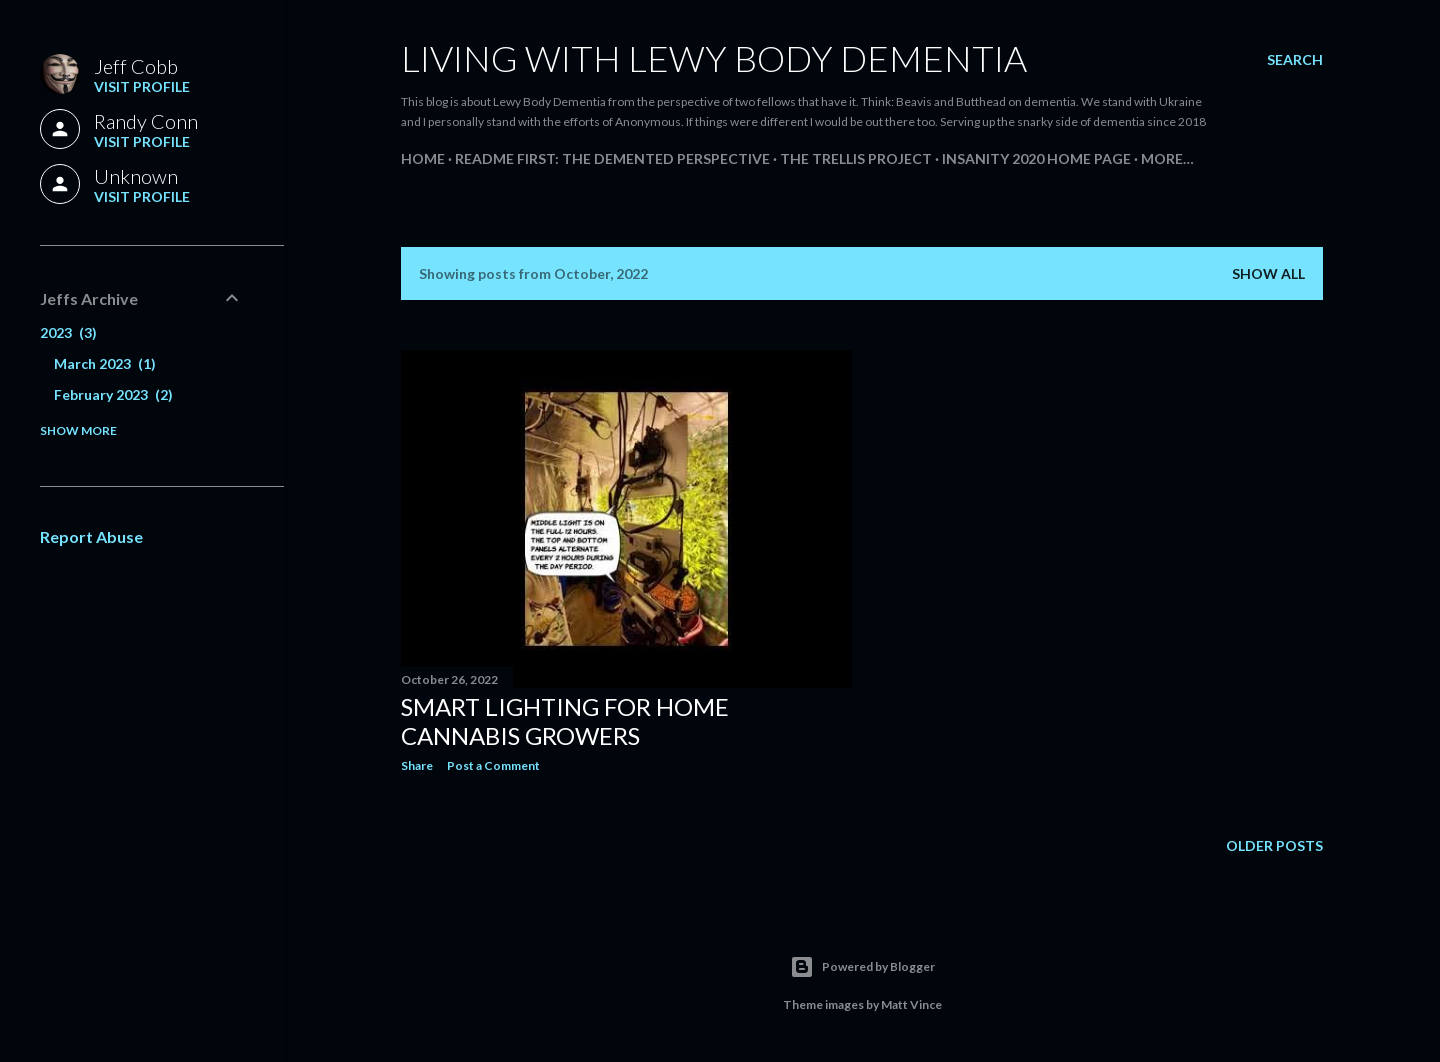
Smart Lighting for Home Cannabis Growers (565, 721)
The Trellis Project (856, 158)
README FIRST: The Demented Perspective (612, 158)
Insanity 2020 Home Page (1036, 158)
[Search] (1295, 60)
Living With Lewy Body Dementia (714, 58)
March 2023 (105, 363)
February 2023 (113, 394)
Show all (1268, 273)
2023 (68, 332)
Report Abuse (91, 536)
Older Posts (1274, 845)
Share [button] (417, 765)
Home (423, 158)
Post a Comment (493, 765)
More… (1167, 158)
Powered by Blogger (862, 967)
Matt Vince (911, 1004)
